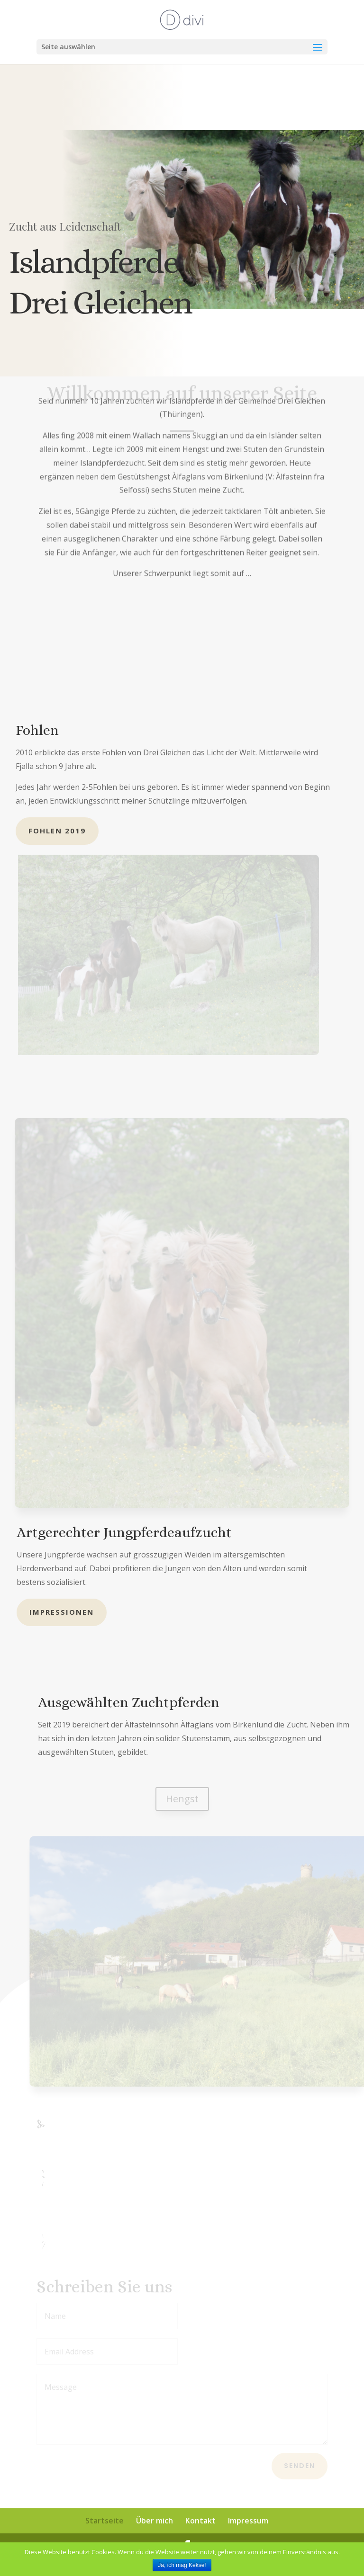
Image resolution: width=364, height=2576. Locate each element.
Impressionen (61, 1612)
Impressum (248, 2520)
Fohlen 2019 (57, 830)
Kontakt (200, 2520)
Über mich (154, 2520)
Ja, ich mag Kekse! (182, 2565)
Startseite (104, 2520)
